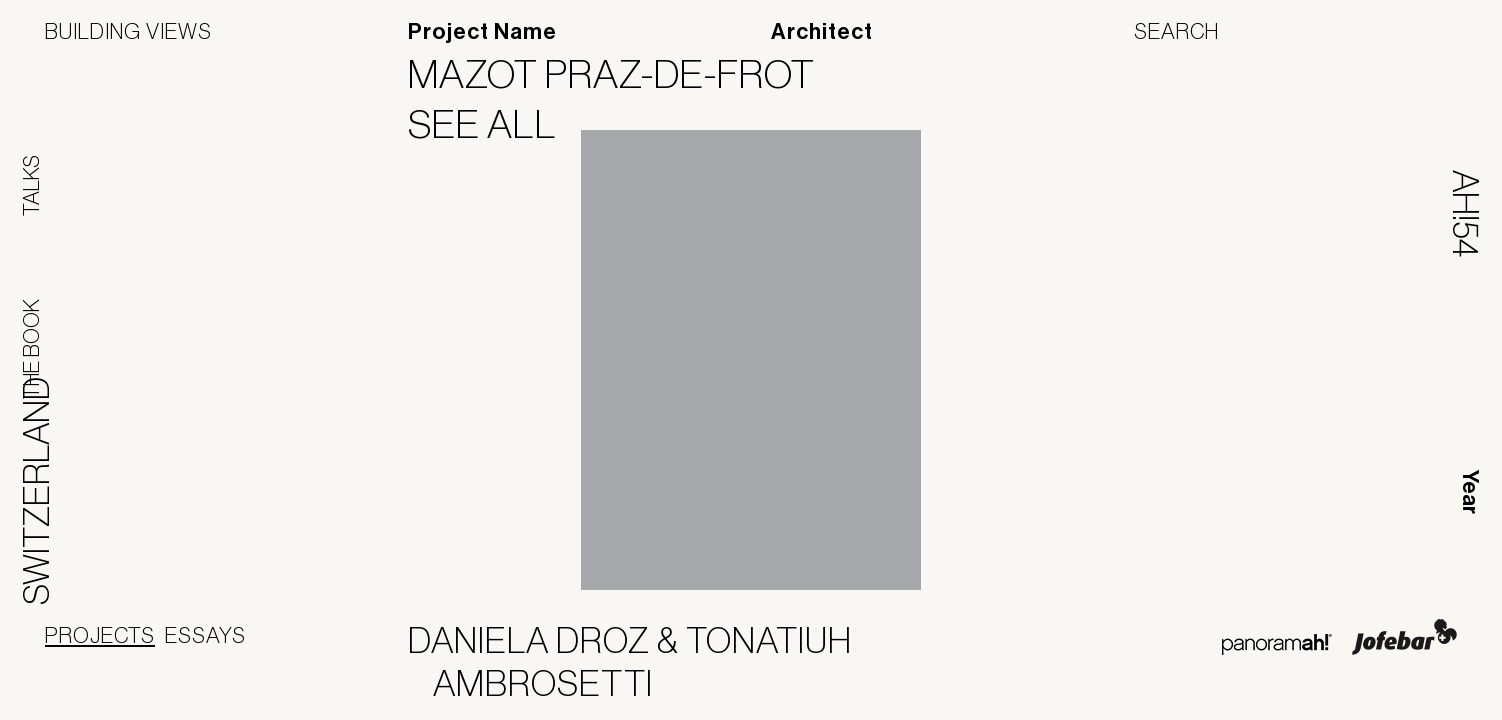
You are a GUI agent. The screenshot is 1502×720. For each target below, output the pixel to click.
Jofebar (1404, 637)
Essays (205, 635)
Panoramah (1276, 644)
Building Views (128, 31)
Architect (822, 32)
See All (495, 124)
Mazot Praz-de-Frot (624, 74)
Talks (31, 185)
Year (1470, 492)
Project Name (482, 32)
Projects (100, 635)
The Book (31, 349)
